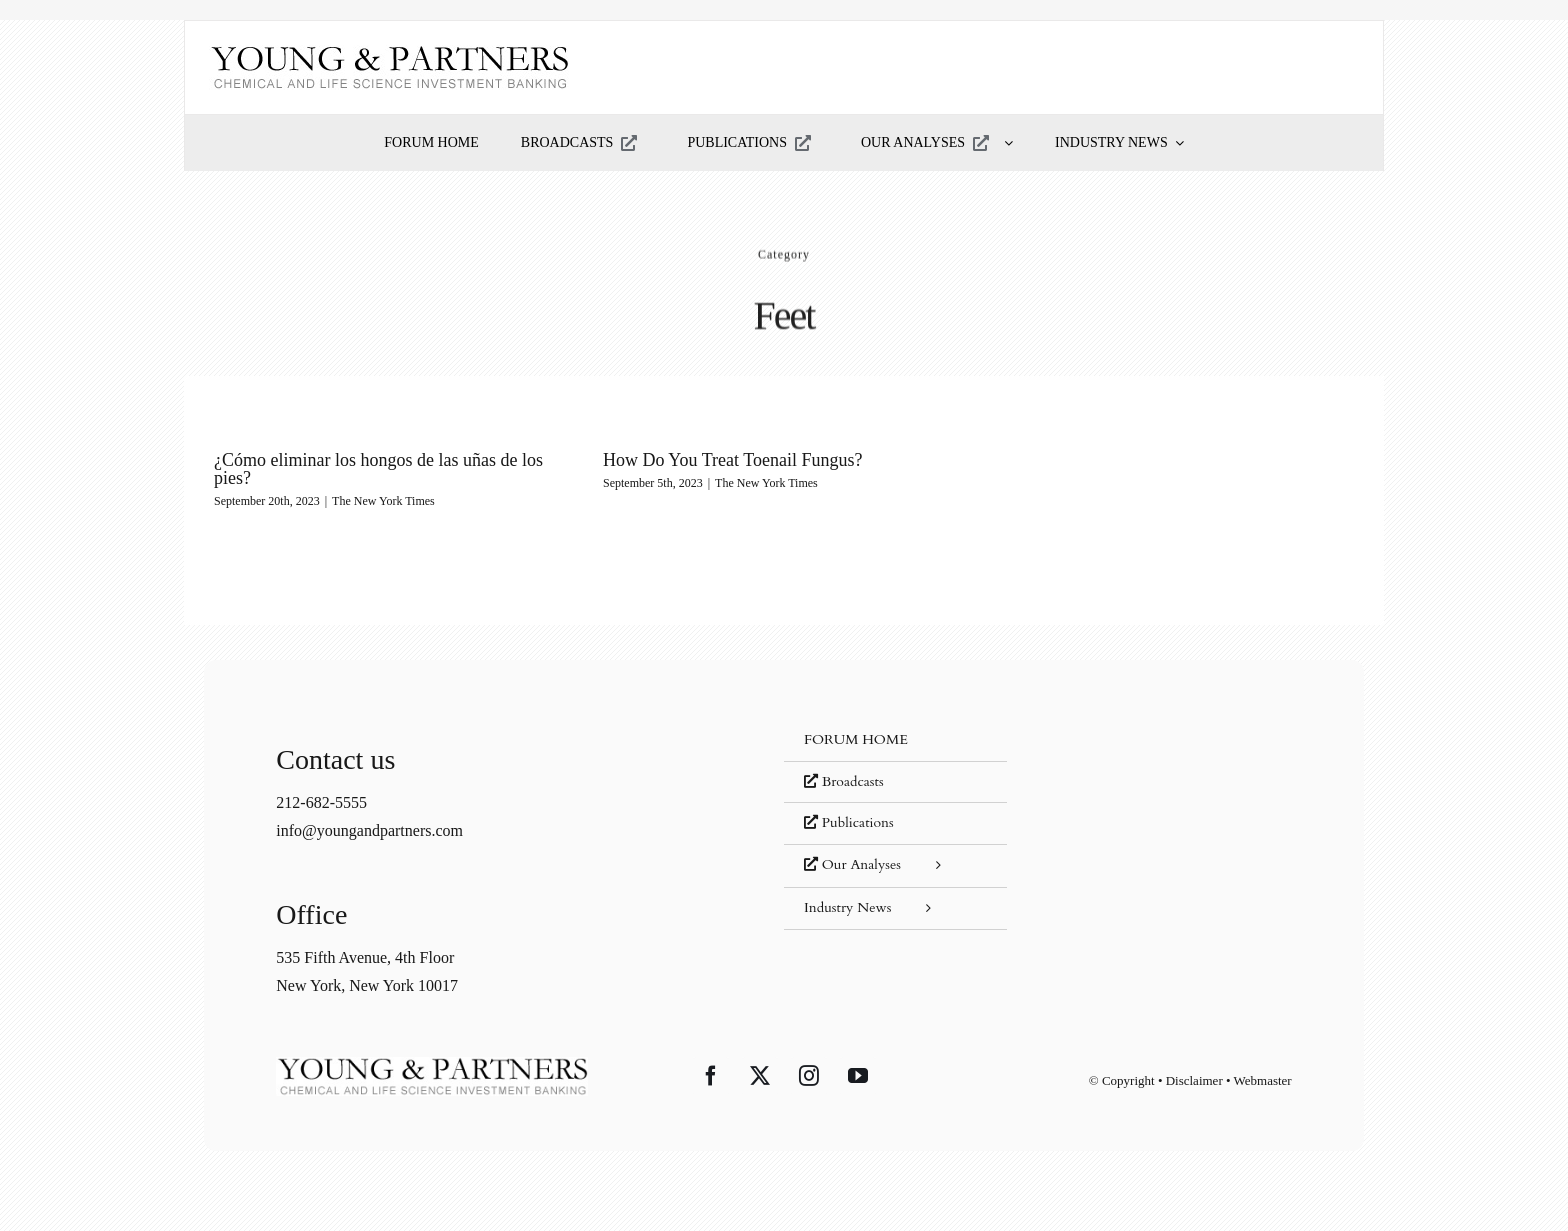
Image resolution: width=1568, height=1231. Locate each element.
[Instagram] (809, 1076)
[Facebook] (711, 1076)
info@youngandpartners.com (369, 830)
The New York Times (383, 501)
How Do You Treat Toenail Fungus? (732, 460)
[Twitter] (760, 1076)
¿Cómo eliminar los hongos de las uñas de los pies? (378, 469)
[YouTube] (858, 1076)
